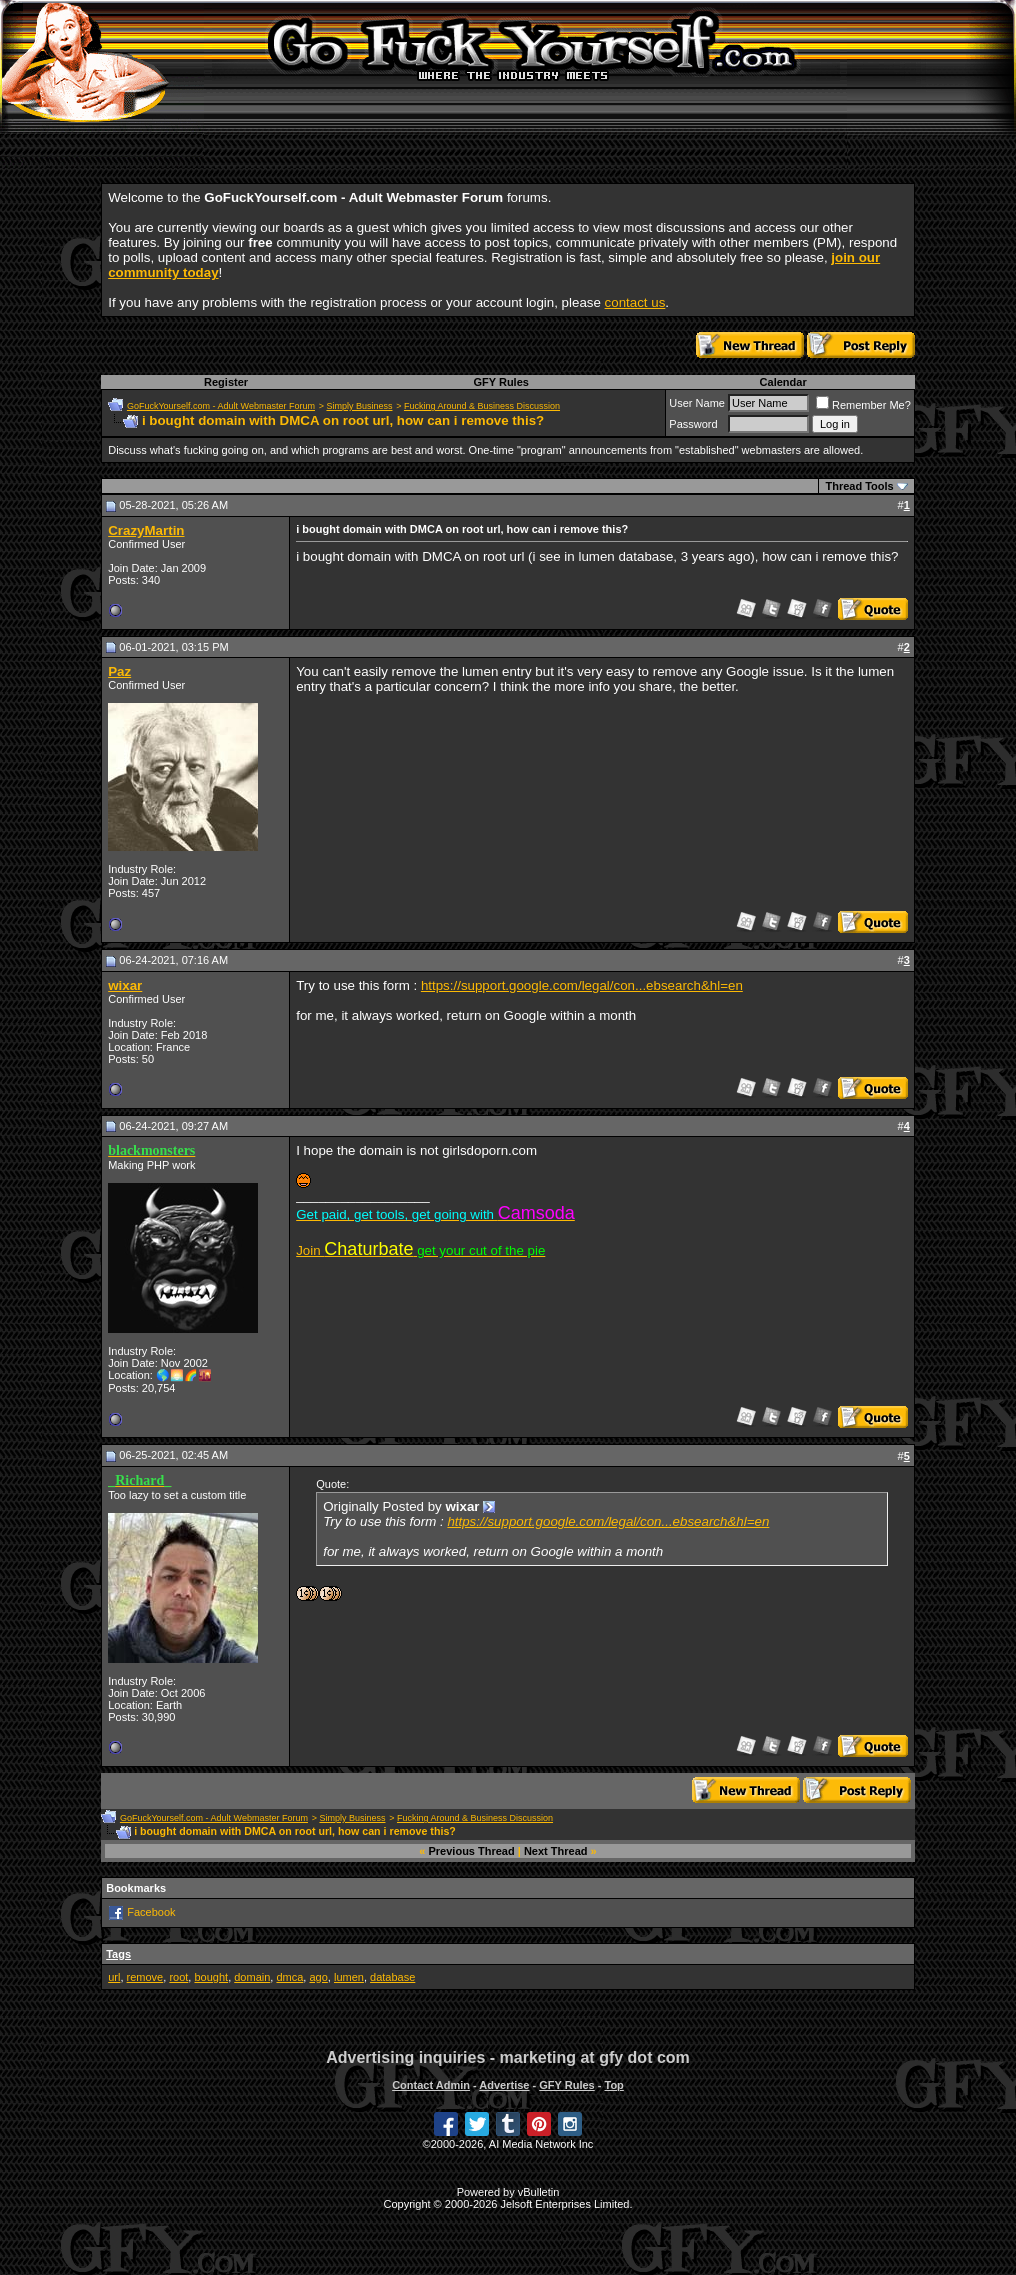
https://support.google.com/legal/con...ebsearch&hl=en (582, 985)
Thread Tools (859, 486)
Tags (118, 1954)
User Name (697, 403)
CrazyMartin (146, 530)
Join (420, 1250)
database (392, 1977)
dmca (289, 1977)
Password (693, 424)
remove (145, 1977)
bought (211, 1977)
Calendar (783, 382)
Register (226, 382)
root (178, 1977)
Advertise (504, 2085)
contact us (635, 302)
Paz (119, 671)
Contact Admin (431, 2085)
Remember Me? (863, 405)
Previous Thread (472, 1851)
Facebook (151, 1912)
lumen (349, 1977)
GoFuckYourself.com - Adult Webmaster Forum (221, 406)
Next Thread (556, 1851)
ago (318, 1977)
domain (252, 1977)
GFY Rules (500, 382)
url (114, 1977)
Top (613, 2085)
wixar (125, 985)
